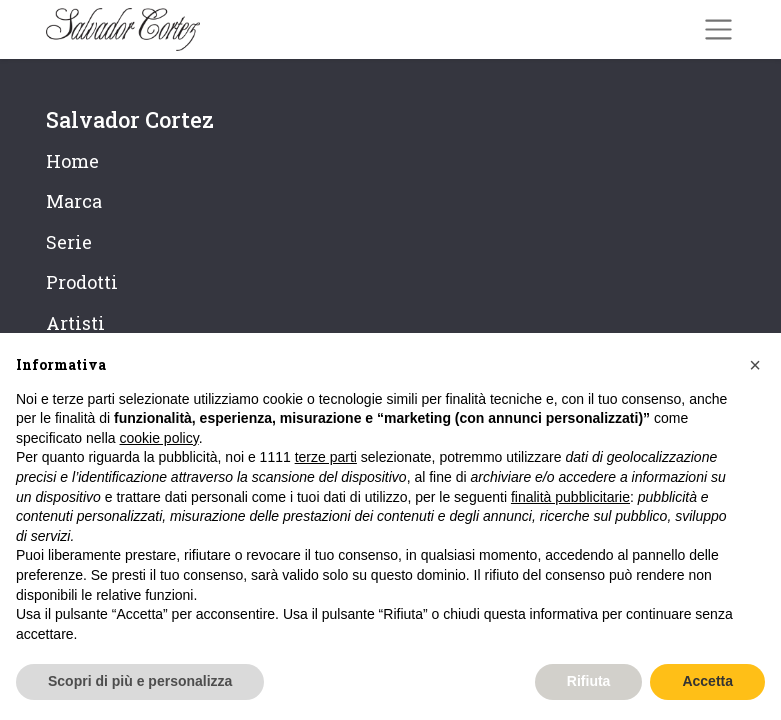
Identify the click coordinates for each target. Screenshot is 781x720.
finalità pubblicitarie (570, 497)
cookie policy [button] (159, 438)
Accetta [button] (707, 681)
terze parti (326, 457)
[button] (755, 365)
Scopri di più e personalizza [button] (140, 681)
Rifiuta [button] (589, 681)
